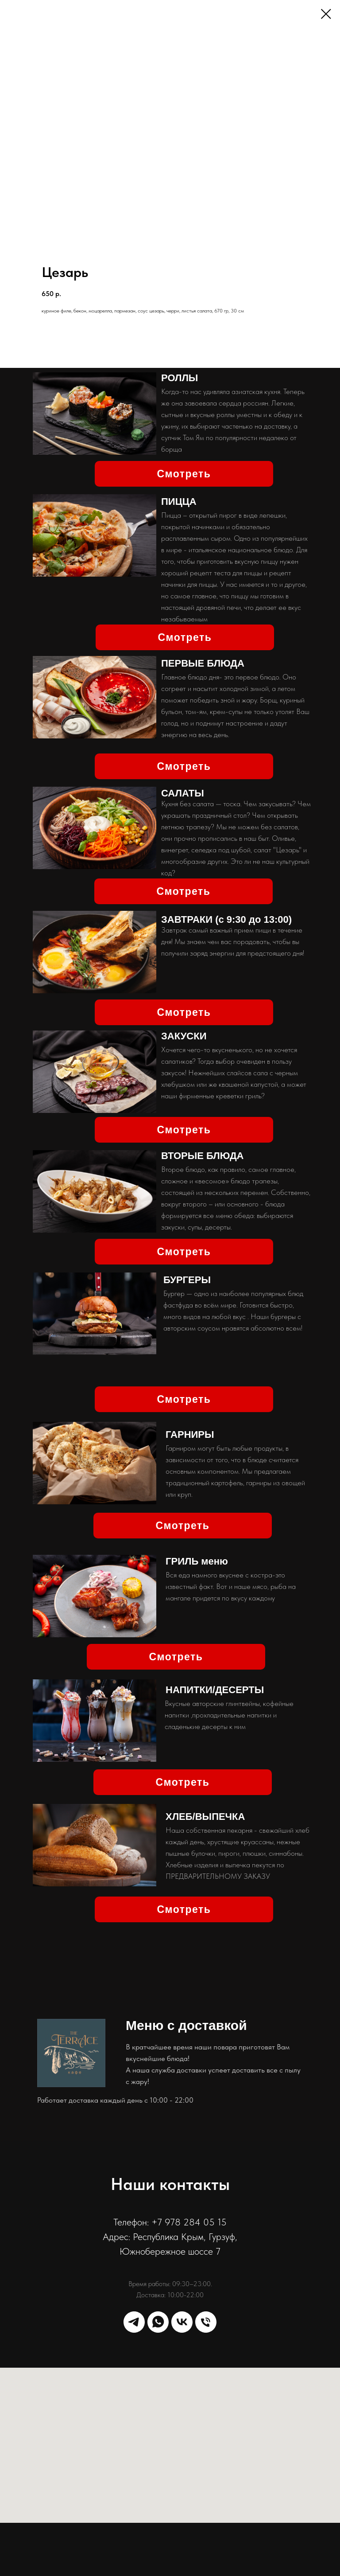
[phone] (205, 2322)
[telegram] (134, 2322)
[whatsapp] (158, 2322)
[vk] (182, 2322)
